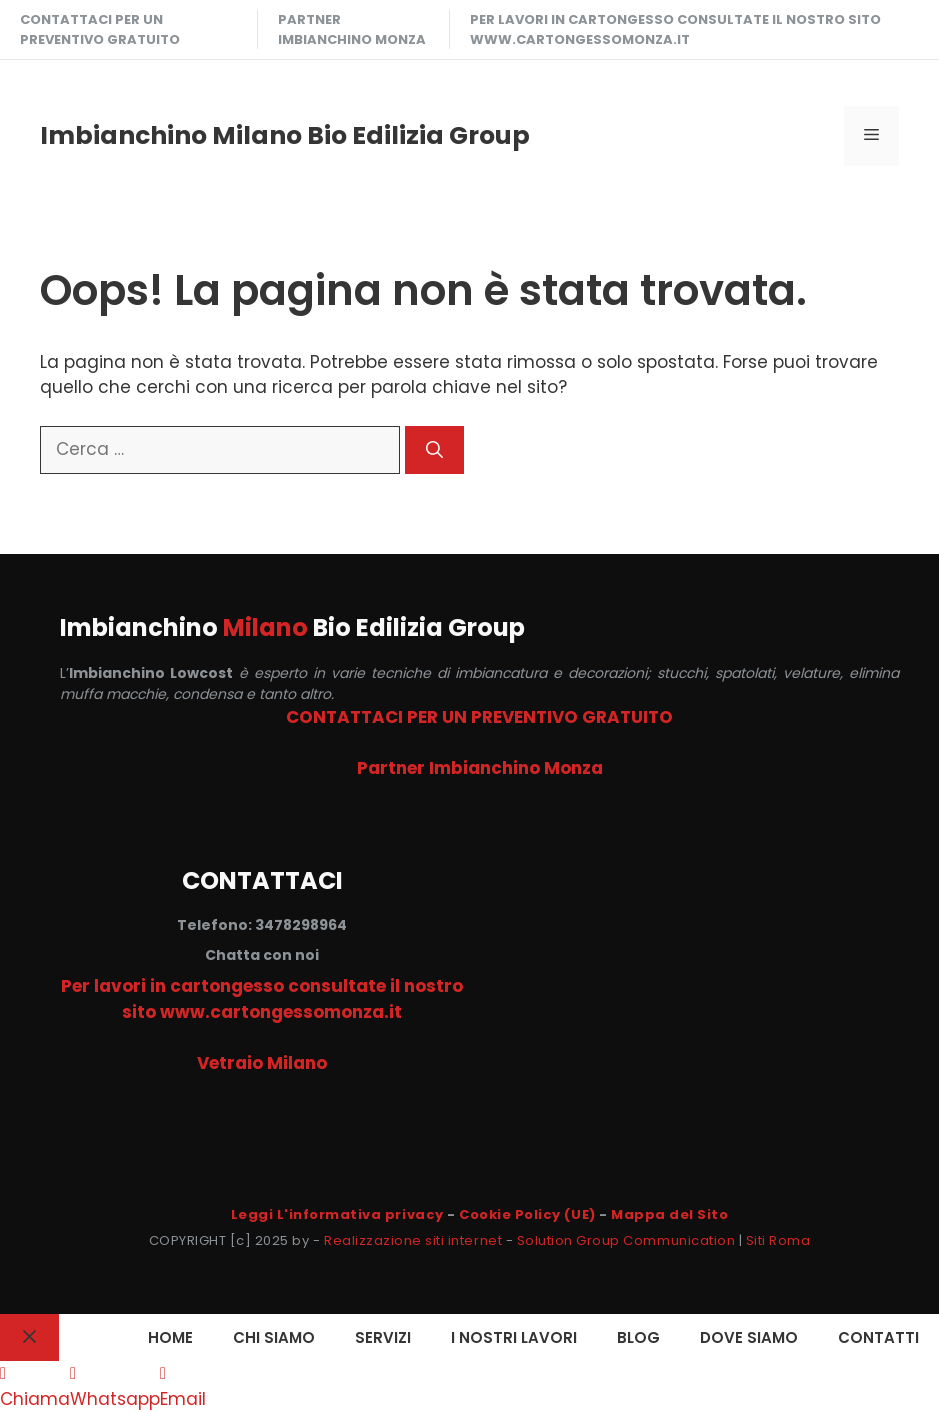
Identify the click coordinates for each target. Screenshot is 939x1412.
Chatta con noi (262, 955)
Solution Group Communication (626, 1240)
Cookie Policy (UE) (527, 1214)
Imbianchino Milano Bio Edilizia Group (285, 135)
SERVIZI (383, 1337)
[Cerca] (434, 450)
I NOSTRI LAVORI (514, 1337)
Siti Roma (778, 1240)
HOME (170, 1337)
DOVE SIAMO (749, 1337)
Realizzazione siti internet (413, 1240)
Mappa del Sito (669, 1214)
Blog (638, 1337)
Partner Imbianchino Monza (352, 29)
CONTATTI (878, 1337)
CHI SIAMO (274, 1337)
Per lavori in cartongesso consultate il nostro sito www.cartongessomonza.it (675, 29)
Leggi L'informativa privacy (337, 1214)
